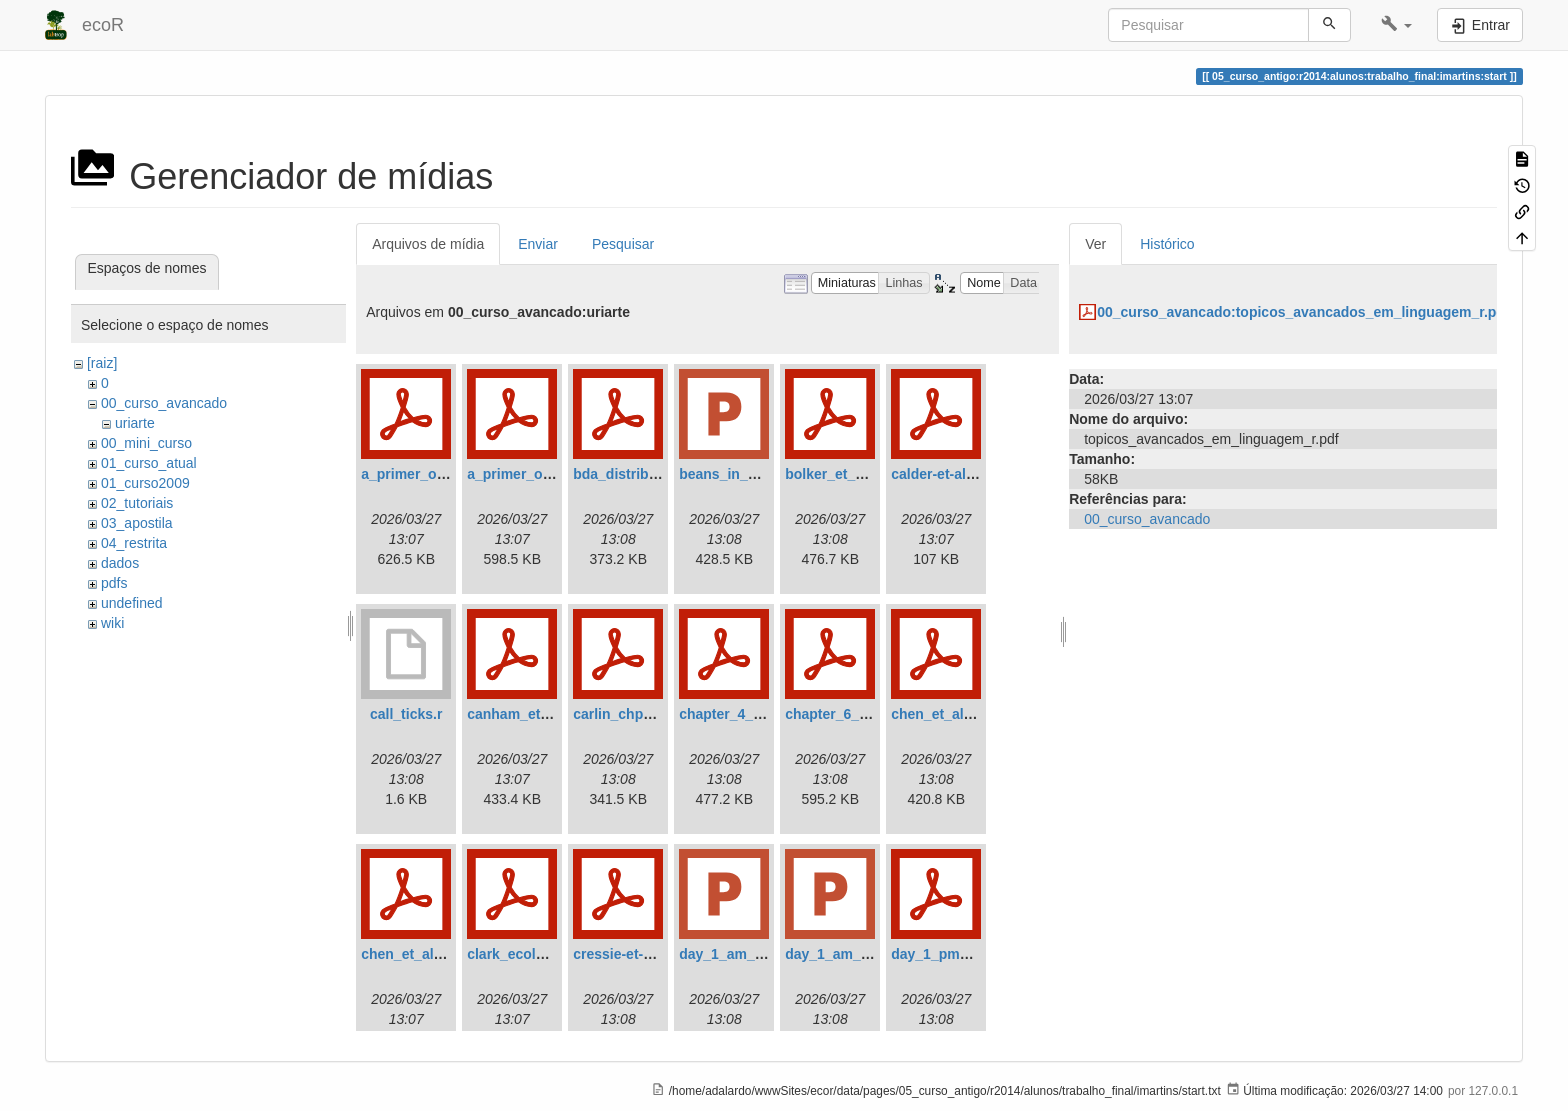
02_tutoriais (137, 503)
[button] (1396, 25)
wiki (112, 623)
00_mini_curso (146, 443)
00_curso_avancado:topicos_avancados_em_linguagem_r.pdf (1303, 312)
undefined (132, 603)
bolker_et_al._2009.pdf (860, 474)
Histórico (1167, 244)
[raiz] (102, 363)
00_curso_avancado (164, 403)
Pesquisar (623, 244)
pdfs (114, 583)
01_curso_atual (149, 463)
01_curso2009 (145, 483)
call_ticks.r (406, 714)
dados (120, 563)
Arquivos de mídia (428, 244)
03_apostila (137, 523)
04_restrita (134, 543)
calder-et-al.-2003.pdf (961, 474)
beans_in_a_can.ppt (746, 474)
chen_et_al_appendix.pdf (974, 714)
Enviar (538, 244)
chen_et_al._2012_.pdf (435, 954)
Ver (1095, 244)
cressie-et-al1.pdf (630, 954)
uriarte (135, 423)
